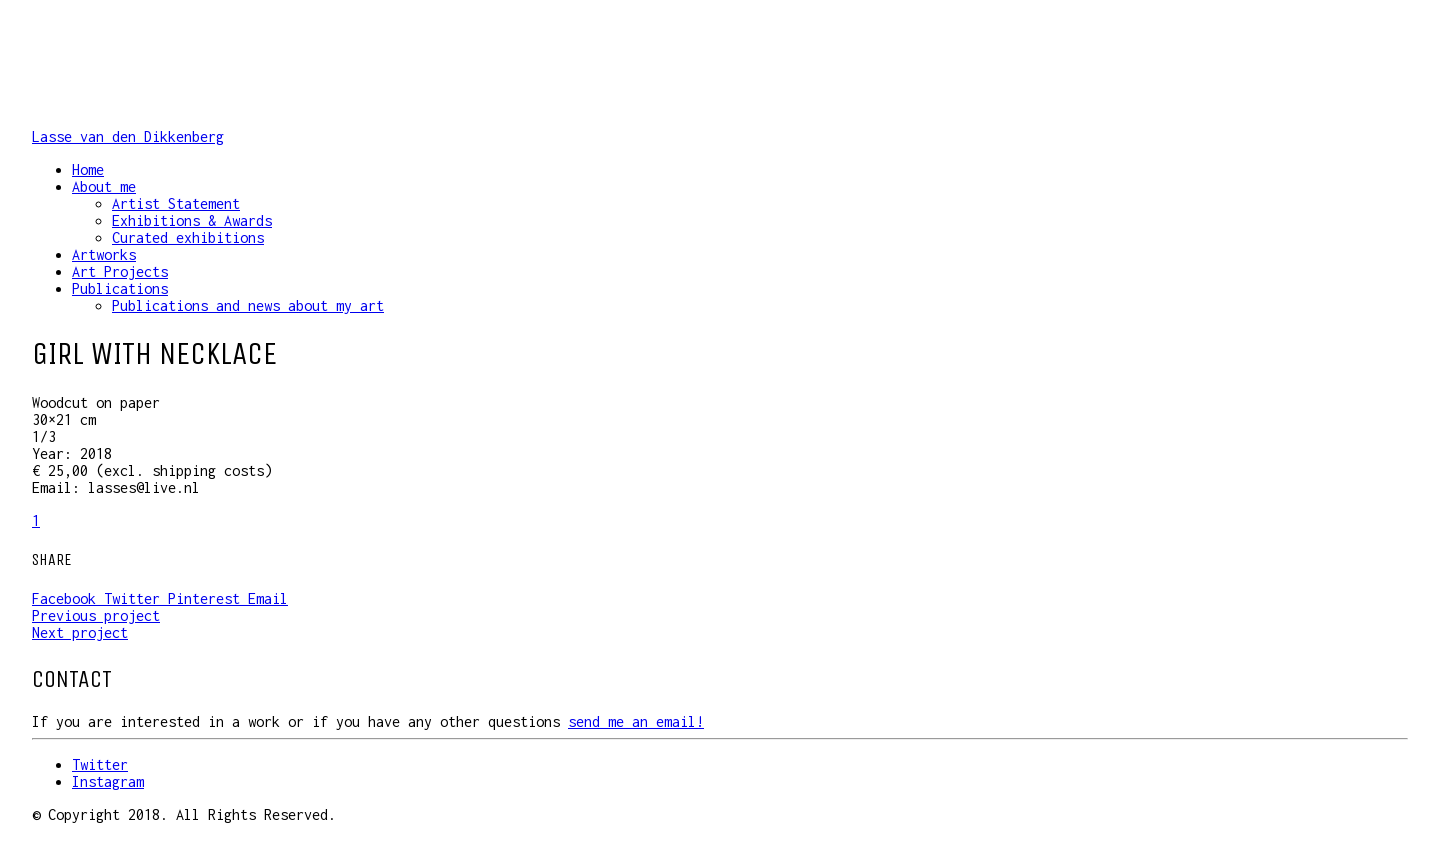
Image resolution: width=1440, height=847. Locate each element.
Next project (80, 632)
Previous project (96, 615)
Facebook (68, 598)
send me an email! (636, 721)
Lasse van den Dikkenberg (128, 136)
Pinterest (208, 598)
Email (268, 598)
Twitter (136, 598)
